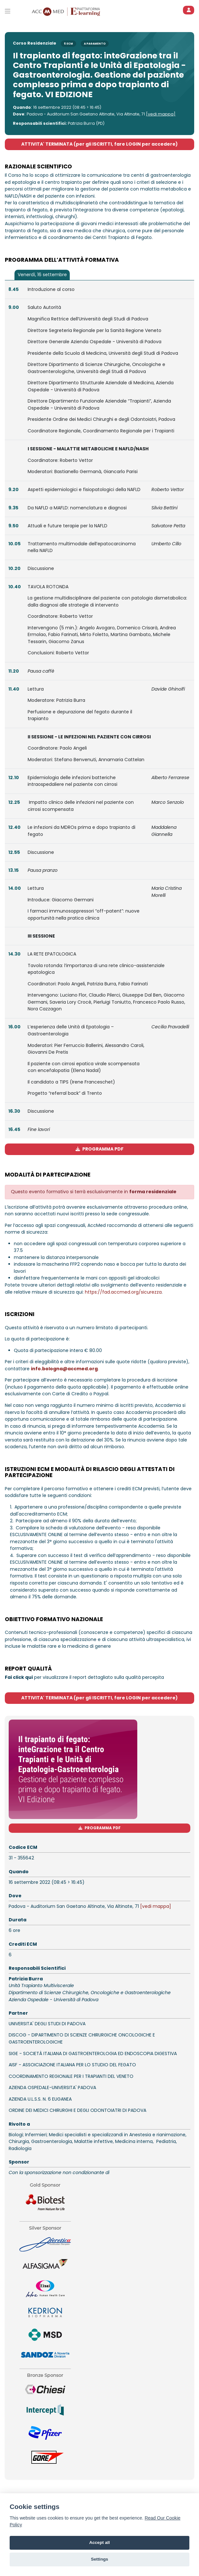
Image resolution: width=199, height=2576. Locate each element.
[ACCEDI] (188, 10)
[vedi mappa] (161, 114)
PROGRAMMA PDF (99, 1149)
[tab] (42, 275)
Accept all (99, 2542)
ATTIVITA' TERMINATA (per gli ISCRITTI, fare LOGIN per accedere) (99, 144)
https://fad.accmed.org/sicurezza (123, 1292)
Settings (99, 2559)
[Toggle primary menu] (7, 10)
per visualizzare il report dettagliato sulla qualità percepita (84, 1677)
